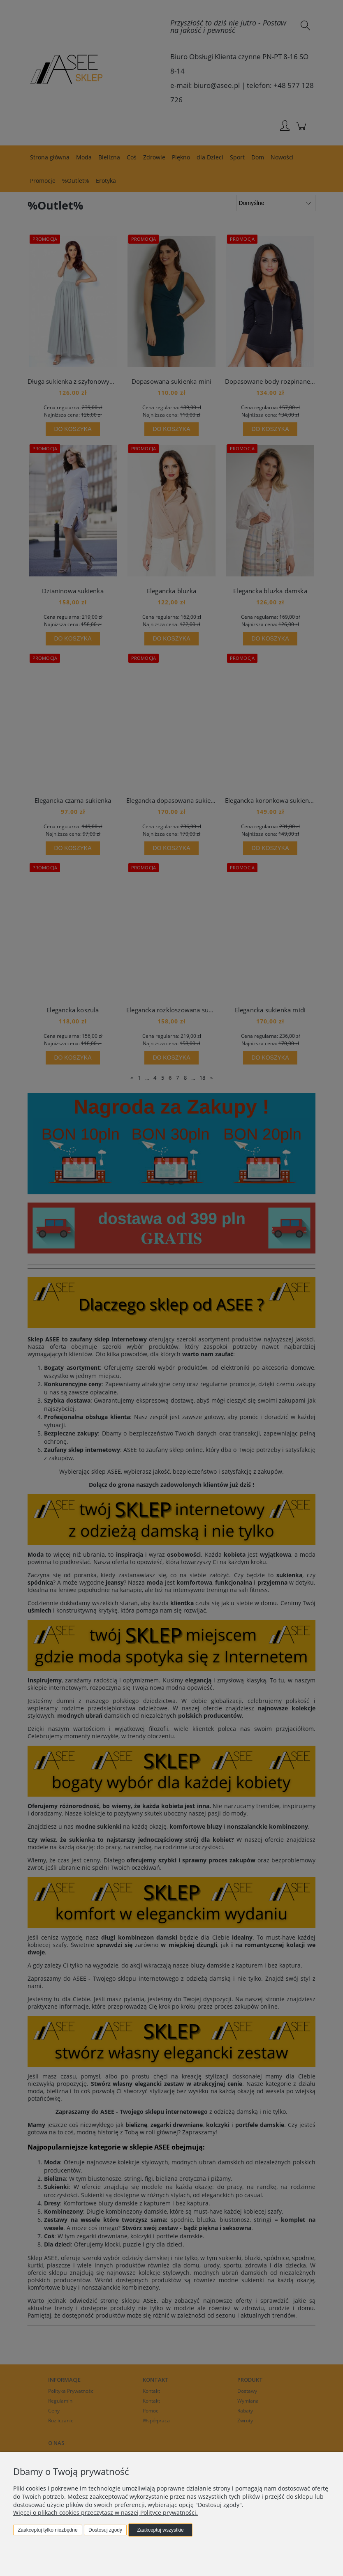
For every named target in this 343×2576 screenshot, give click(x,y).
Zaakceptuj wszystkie (160, 2530)
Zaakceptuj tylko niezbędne (47, 2530)
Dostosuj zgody (105, 2530)
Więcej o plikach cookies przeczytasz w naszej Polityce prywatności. (105, 2512)
